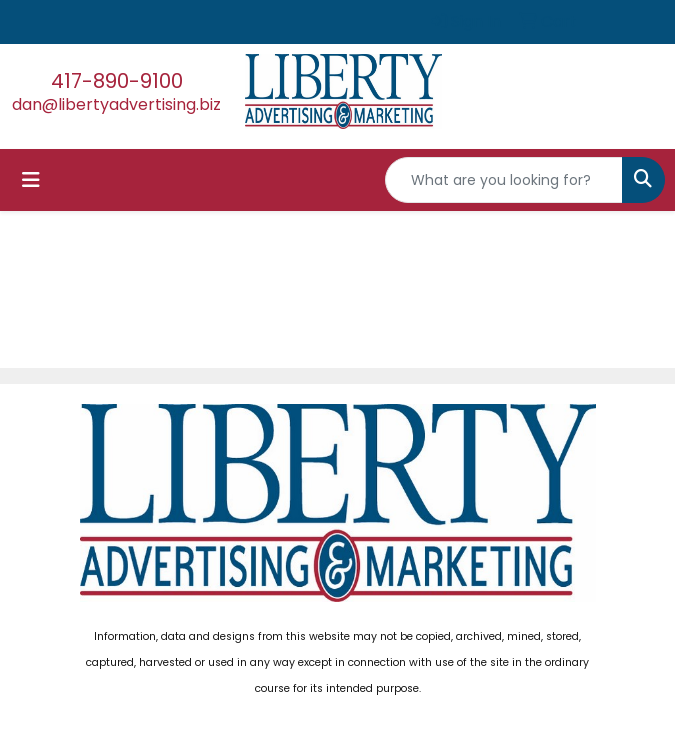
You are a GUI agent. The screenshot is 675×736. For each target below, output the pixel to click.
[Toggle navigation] (31, 180)
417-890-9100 (117, 81)
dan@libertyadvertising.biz (116, 104)
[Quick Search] (504, 180)
